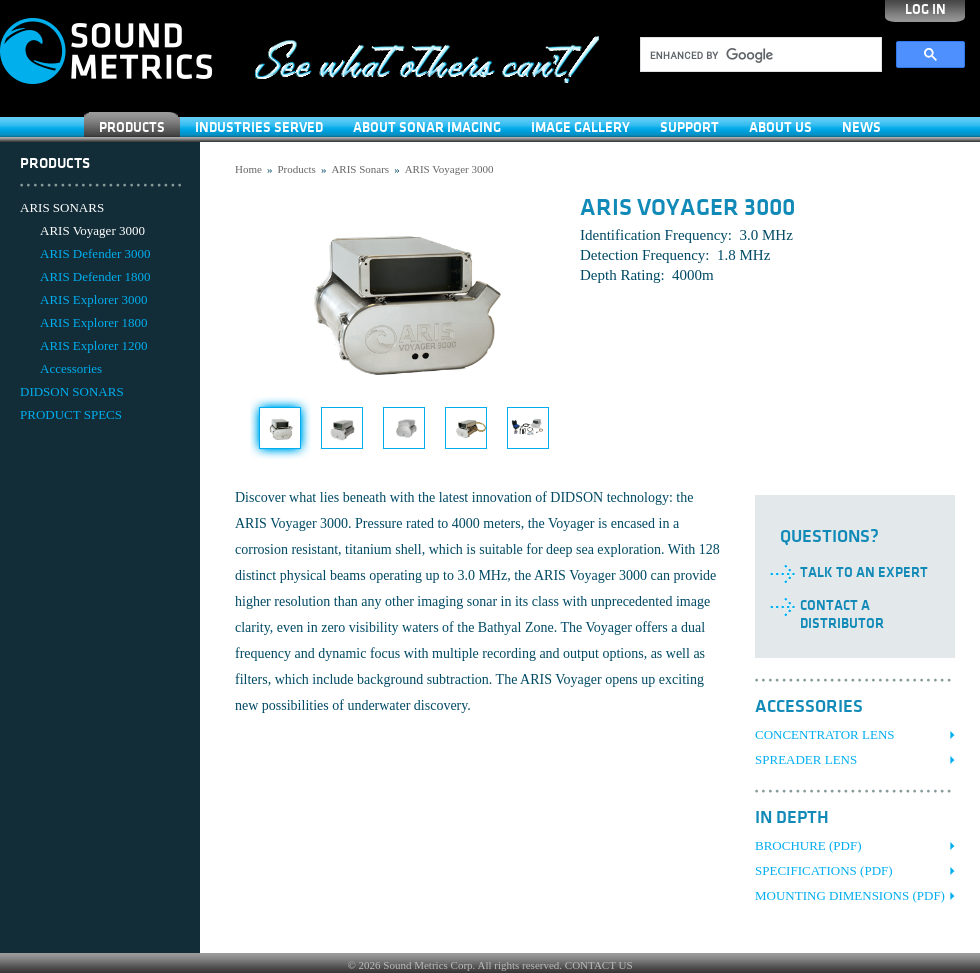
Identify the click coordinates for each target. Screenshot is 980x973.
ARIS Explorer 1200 (94, 345)
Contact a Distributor (842, 614)
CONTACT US (599, 965)
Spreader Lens (806, 759)
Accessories (71, 368)
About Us (780, 127)
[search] (759, 55)
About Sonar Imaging (427, 127)
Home (248, 169)
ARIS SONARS (62, 207)
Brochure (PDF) (808, 845)
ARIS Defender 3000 (95, 253)
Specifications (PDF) (824, 870)
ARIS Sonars (360, 169)
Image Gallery (580, 127)
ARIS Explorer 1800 (94, 322)
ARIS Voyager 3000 (92, 230)
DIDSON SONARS (72, 391)
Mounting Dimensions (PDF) (850, 895)
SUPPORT (689, 127)
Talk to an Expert (864, 572)
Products (132, 127)
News (861, 127)
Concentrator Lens (825, 734)
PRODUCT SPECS (71, 414)
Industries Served (259, 127)
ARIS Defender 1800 (95, 276)
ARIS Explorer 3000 (94, 299)
